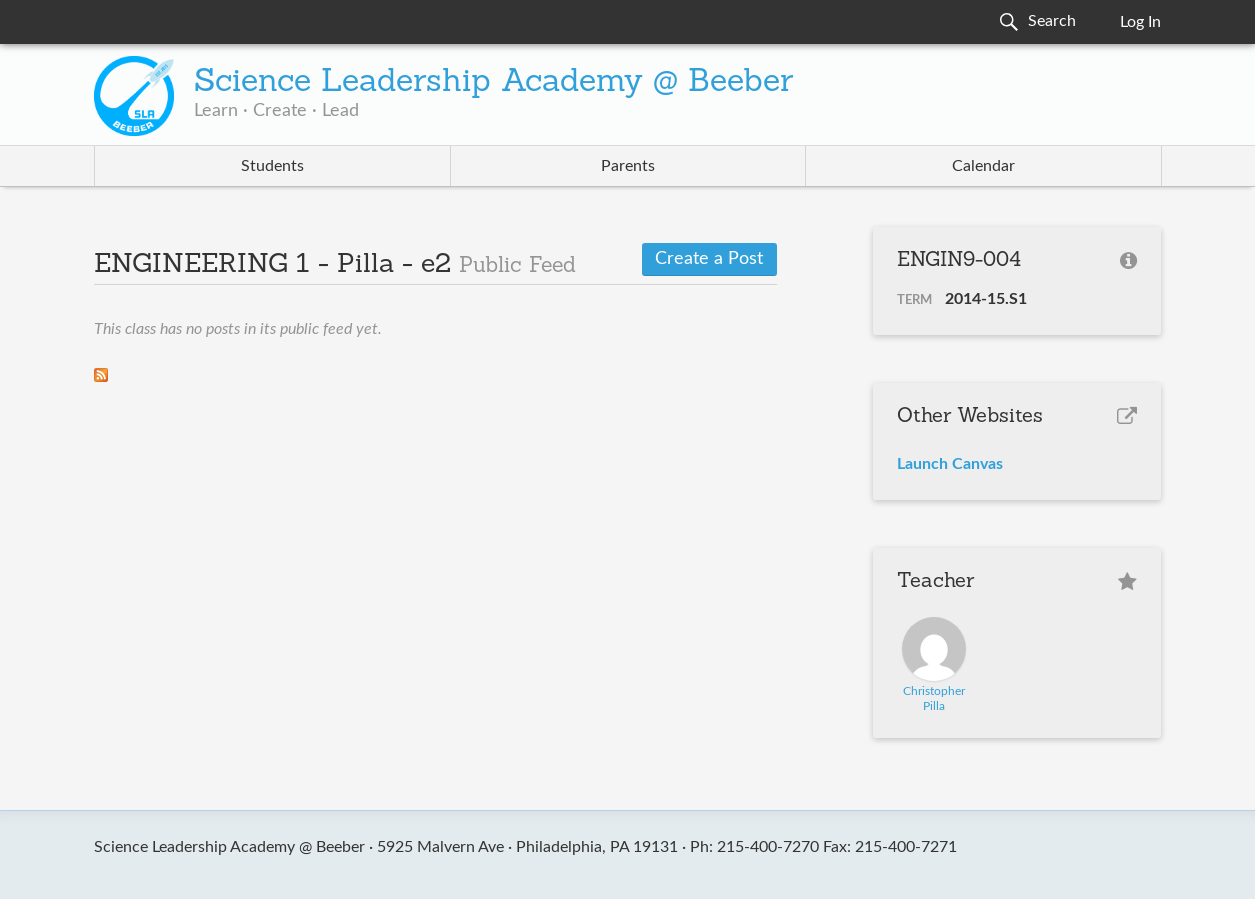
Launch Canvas (950, 464)
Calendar (983, 166)
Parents (628, 166)
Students (272, 166)
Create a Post (709, 259)
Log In (1140, 22)
